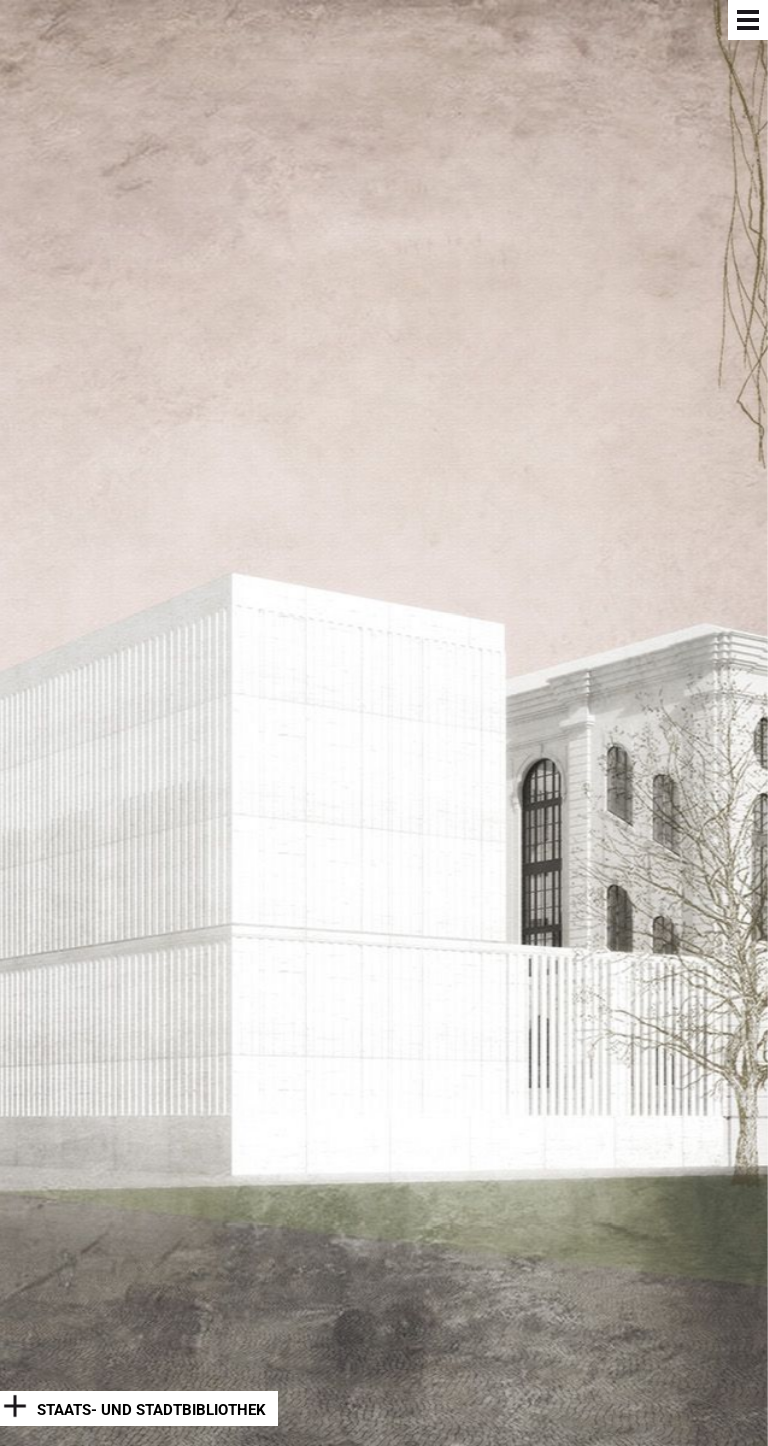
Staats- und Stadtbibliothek (151, 1410)
